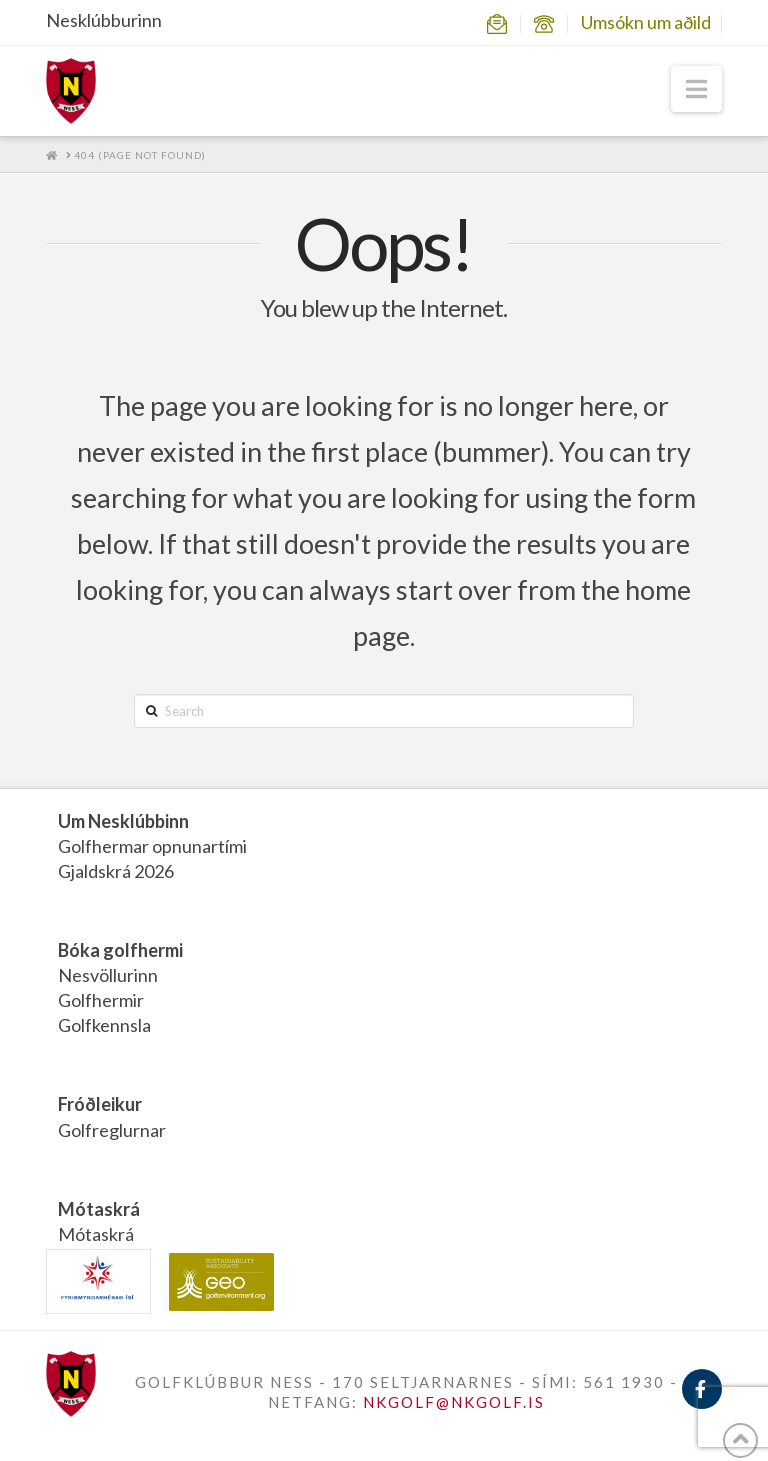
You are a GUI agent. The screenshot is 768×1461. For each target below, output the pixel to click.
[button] (696, 89)
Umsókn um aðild (646, 22)
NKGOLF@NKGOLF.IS (454, 1402)
